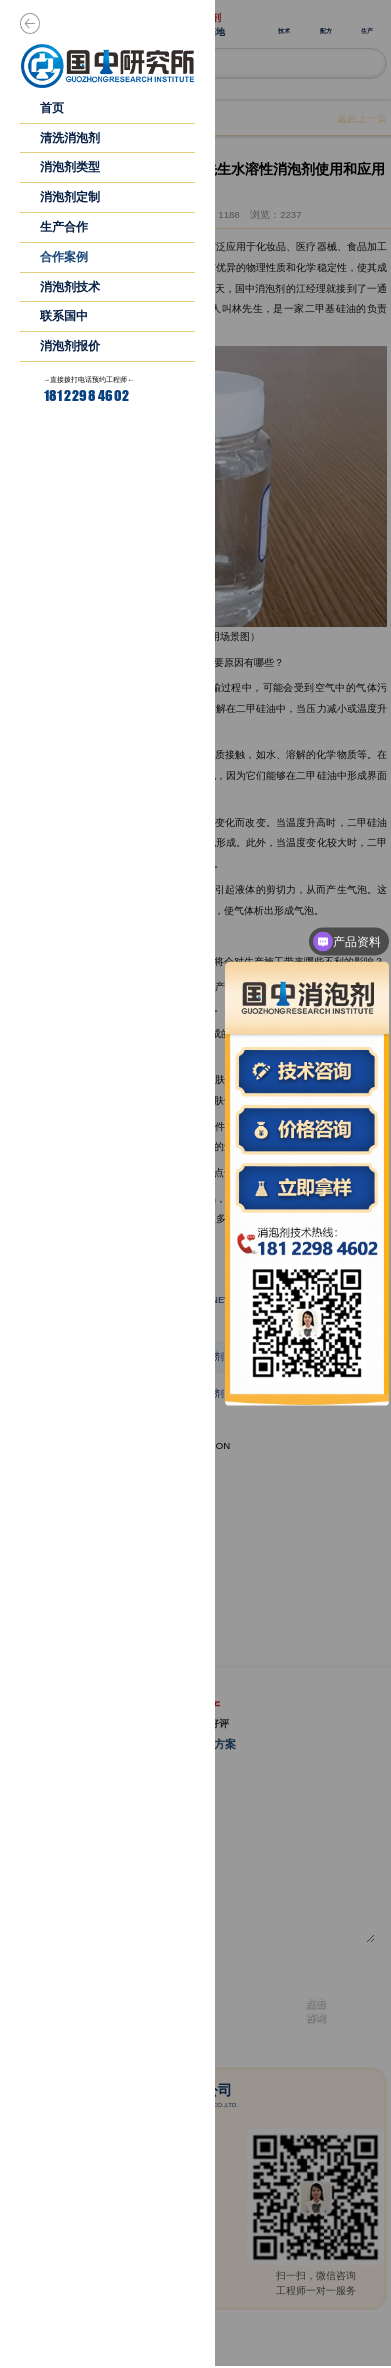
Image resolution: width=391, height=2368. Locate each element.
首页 (52, 108)
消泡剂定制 (70, 197)
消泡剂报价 (70, 346)
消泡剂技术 (70, 287)
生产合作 (64, 227)
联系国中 (64, 316)
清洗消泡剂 (70, 138)
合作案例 (64, 257)
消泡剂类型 (70, 167)
